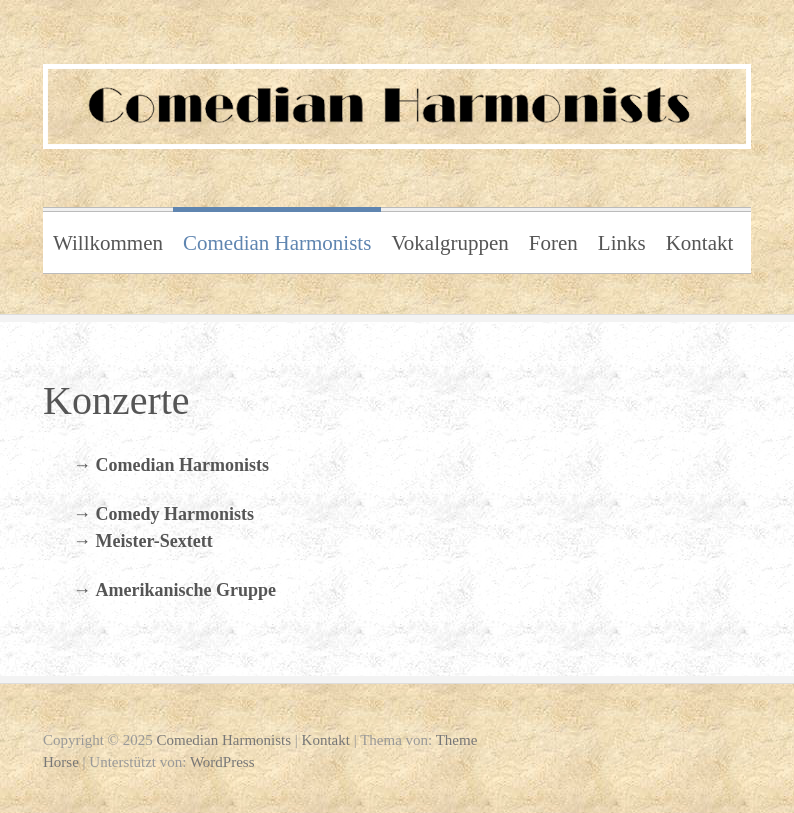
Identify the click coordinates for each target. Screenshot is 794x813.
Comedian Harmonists (277, 243)
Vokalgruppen (449, 243)
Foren (553, 243)
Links (622, 243)
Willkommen (108, 243)
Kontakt (700, 243)
